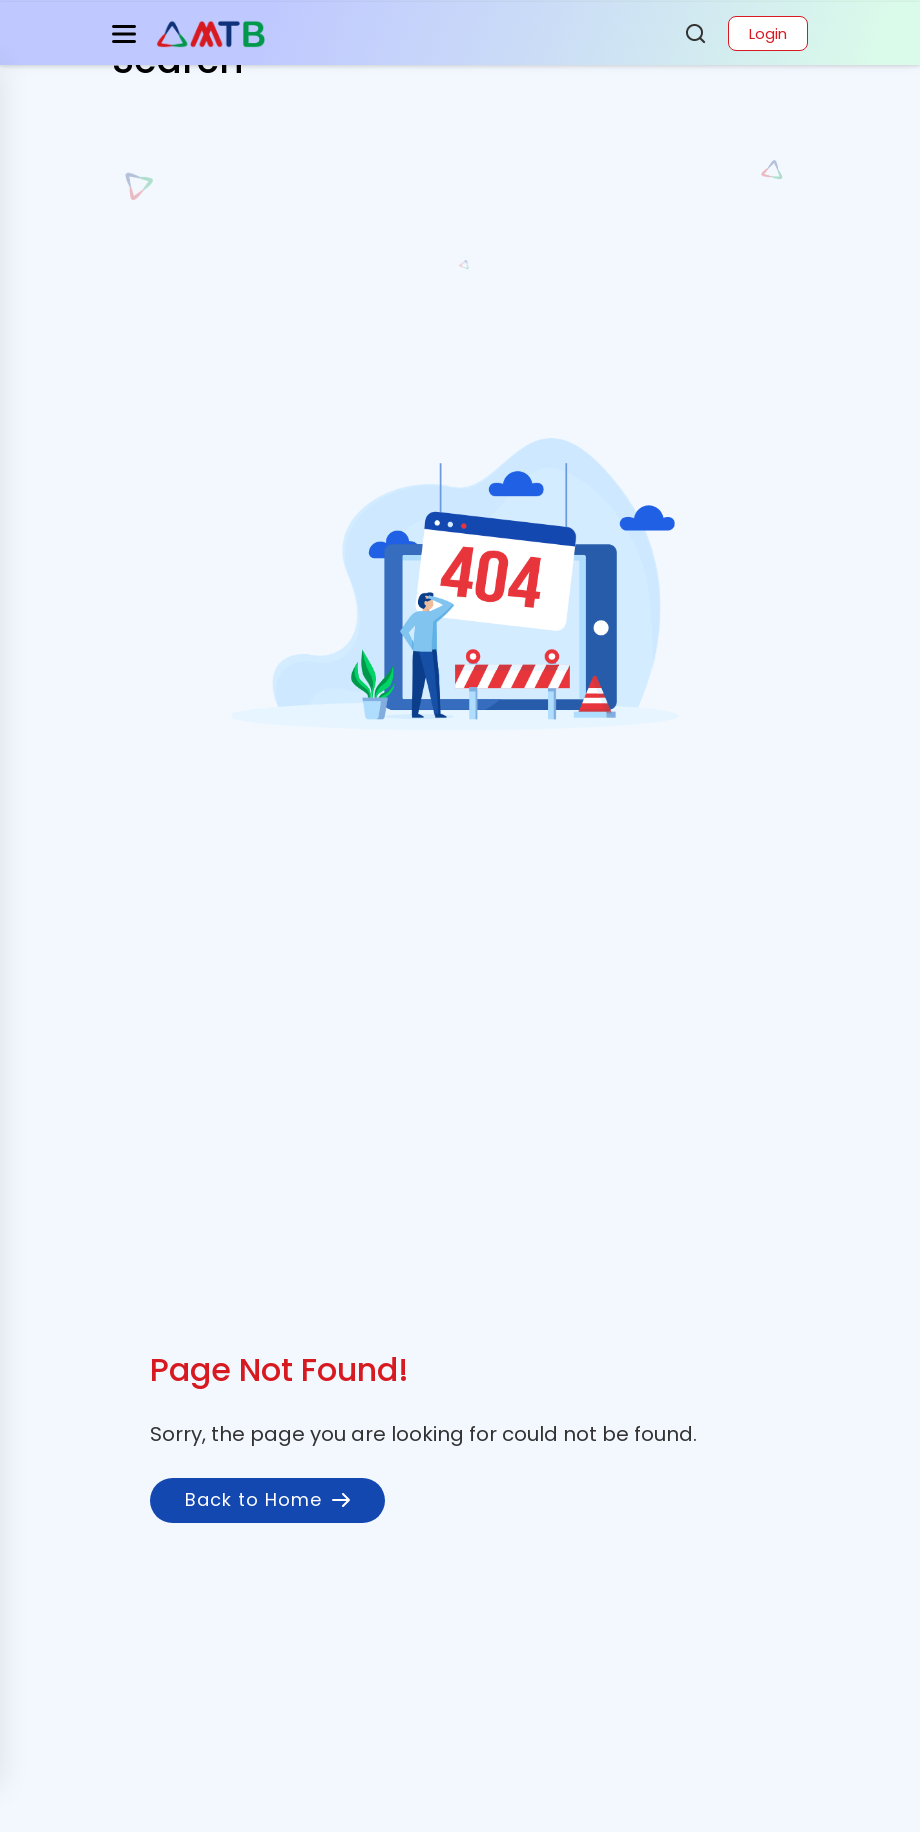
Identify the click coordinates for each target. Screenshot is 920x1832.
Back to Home (267, 1499)
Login (768, 33)
